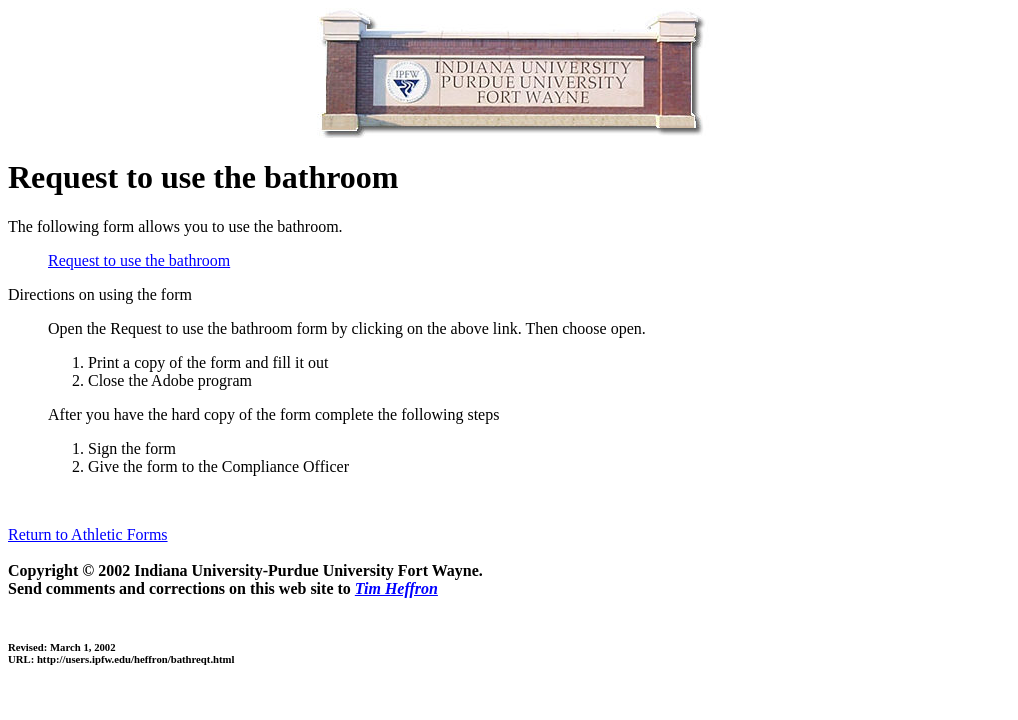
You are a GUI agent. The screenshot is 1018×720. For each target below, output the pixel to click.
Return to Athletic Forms (88, 534)
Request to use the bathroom (139, 260)
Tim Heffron (396, 588)
